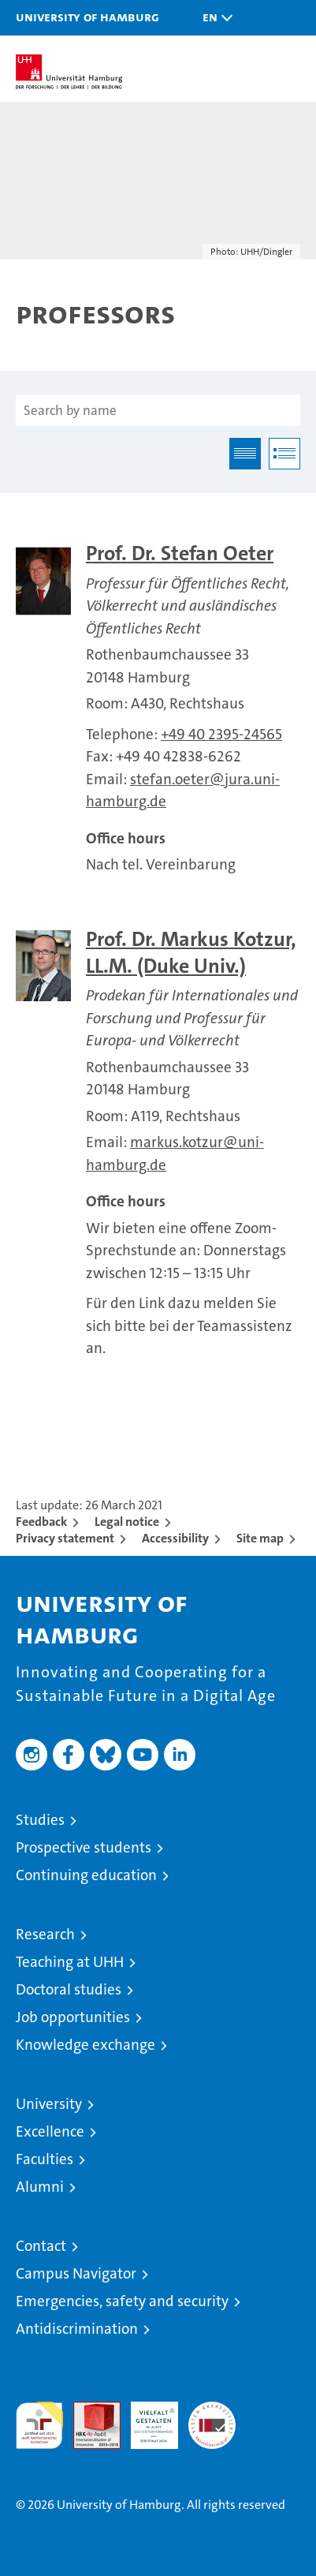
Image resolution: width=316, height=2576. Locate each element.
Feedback (41, 1521)
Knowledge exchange (85, 2044)
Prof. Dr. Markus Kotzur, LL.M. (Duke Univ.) (191, 952)
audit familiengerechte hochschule (39, 2425)
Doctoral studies (68, 1989)
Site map (260, 1538)
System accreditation (212, 2418)
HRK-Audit (146, 2418)
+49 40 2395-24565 (221, 734)
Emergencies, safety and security (122, 2301)
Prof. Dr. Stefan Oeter (179, 553)
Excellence (50, 2131)
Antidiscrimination (77, 2329)
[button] (213, 18)
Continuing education (86, 1875)
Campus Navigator (76, 2273)
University (49, 2104)
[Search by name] (158, 410)
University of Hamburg (87, 16)
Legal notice (127, 1521)
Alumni (40, 2187)
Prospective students (83, 1847)
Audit (88, 2410)
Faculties (44, 2159)
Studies (40, 1820)
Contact (41, 2246)
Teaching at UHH (70, 1962)
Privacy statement (65, 1538)
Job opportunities (73, 2017)
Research (45, 1934)
